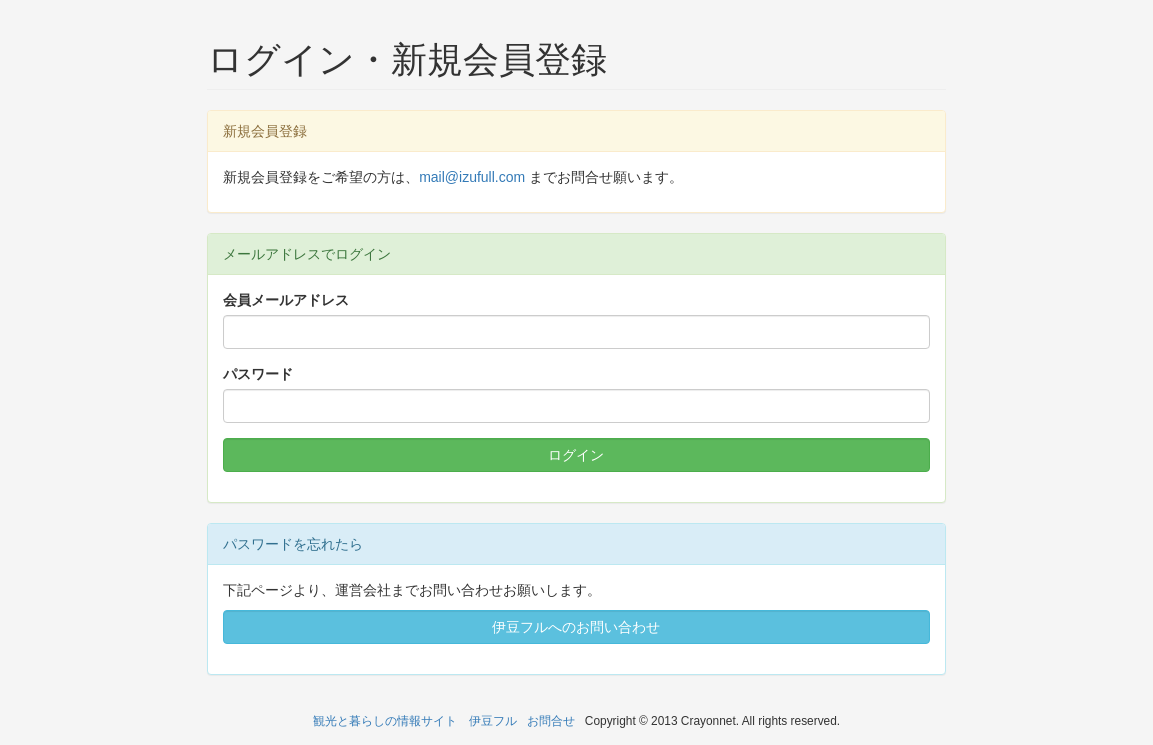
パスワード (258, 374)
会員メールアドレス (286, 300)
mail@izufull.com (472, 177)
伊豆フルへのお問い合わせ (576, 627)
